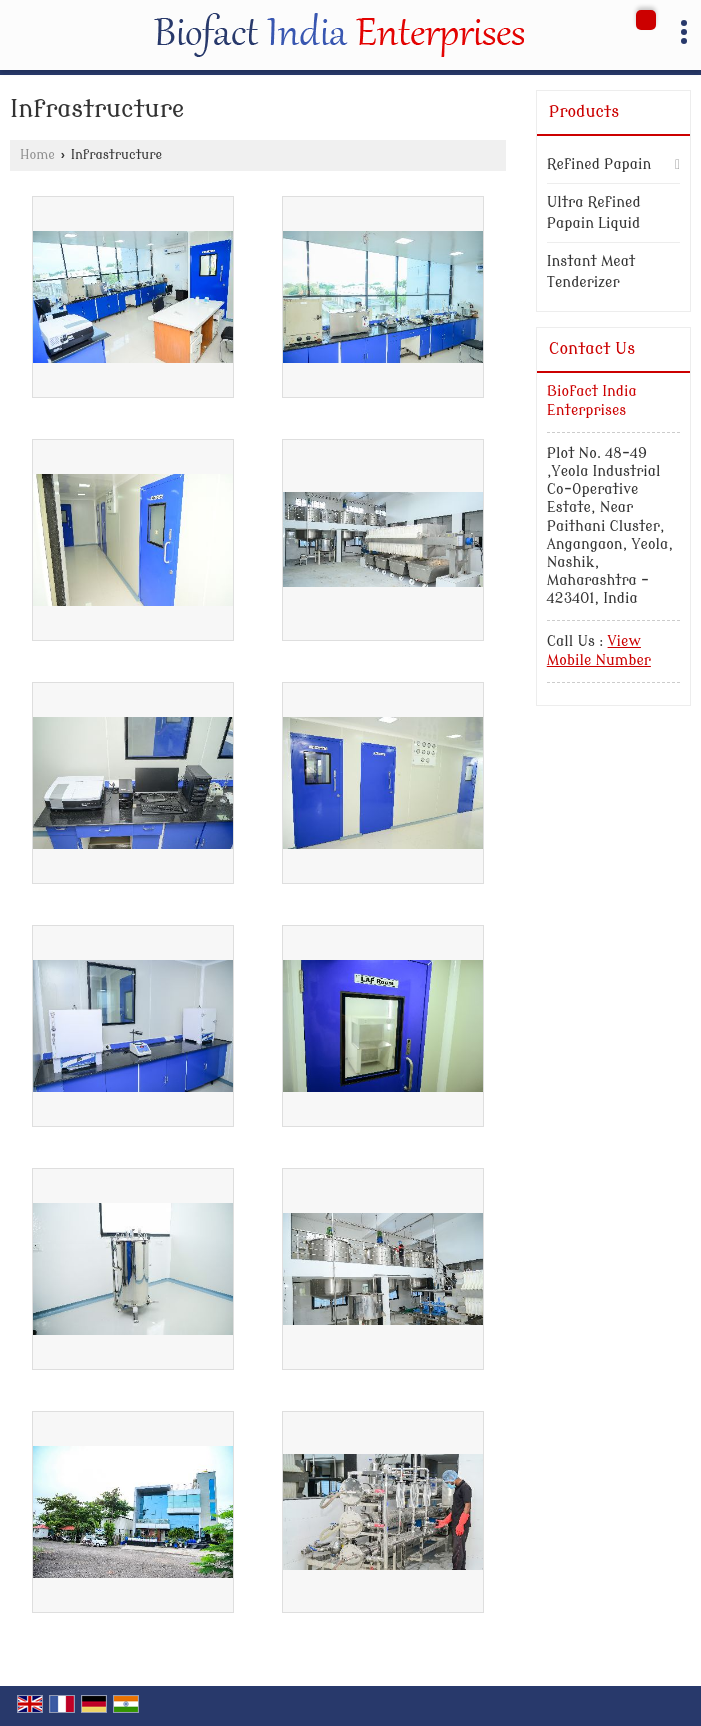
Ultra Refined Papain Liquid (594, 213)
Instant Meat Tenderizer (591, 272)
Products (584, 112)
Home (37, 155)
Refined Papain (599, 164)
